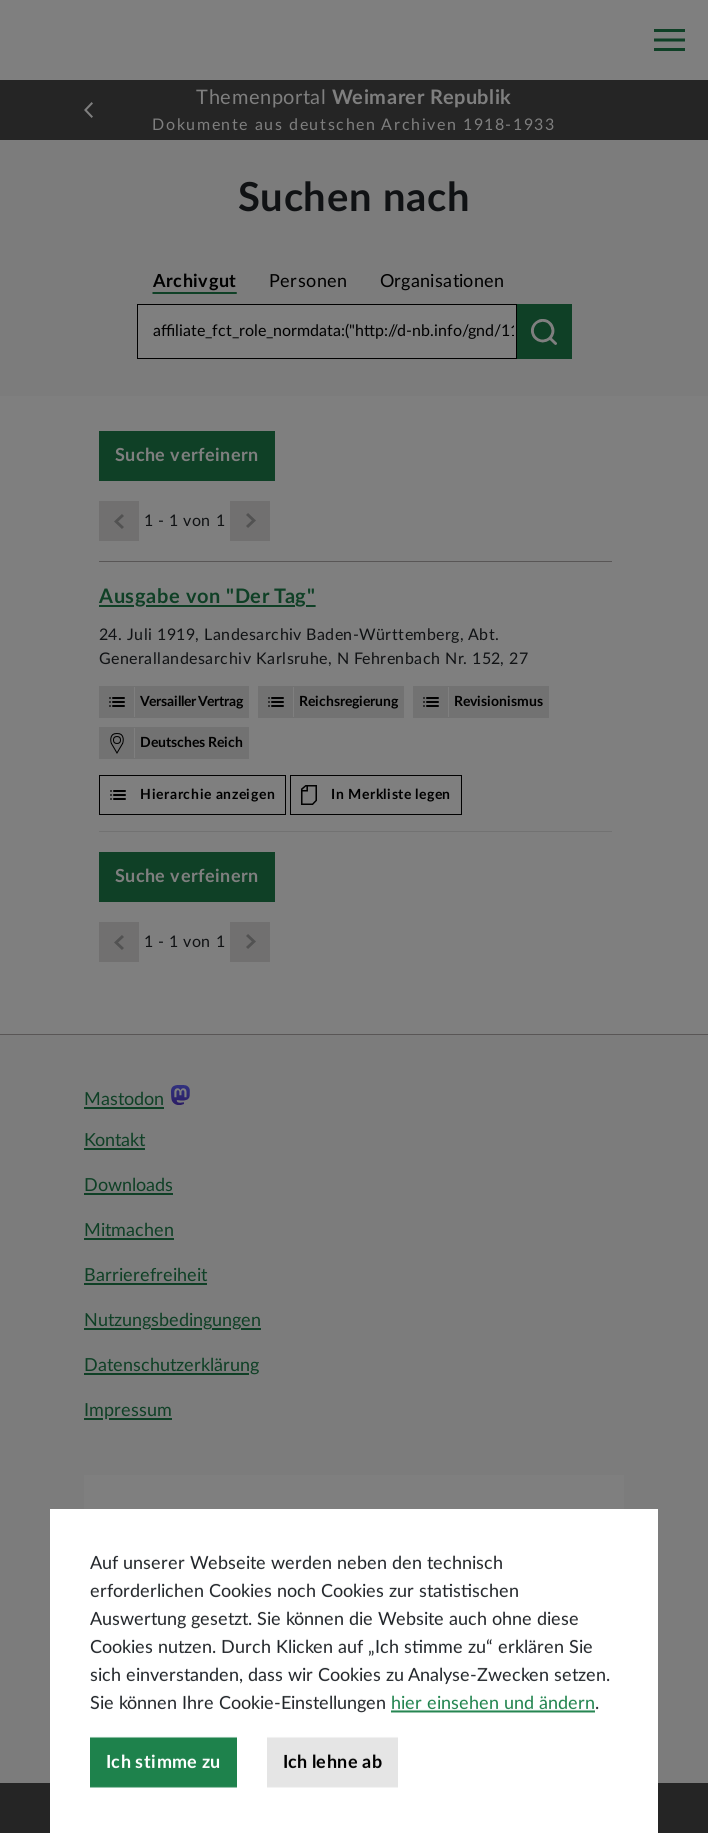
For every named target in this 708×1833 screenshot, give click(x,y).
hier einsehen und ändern (493, 1771)
